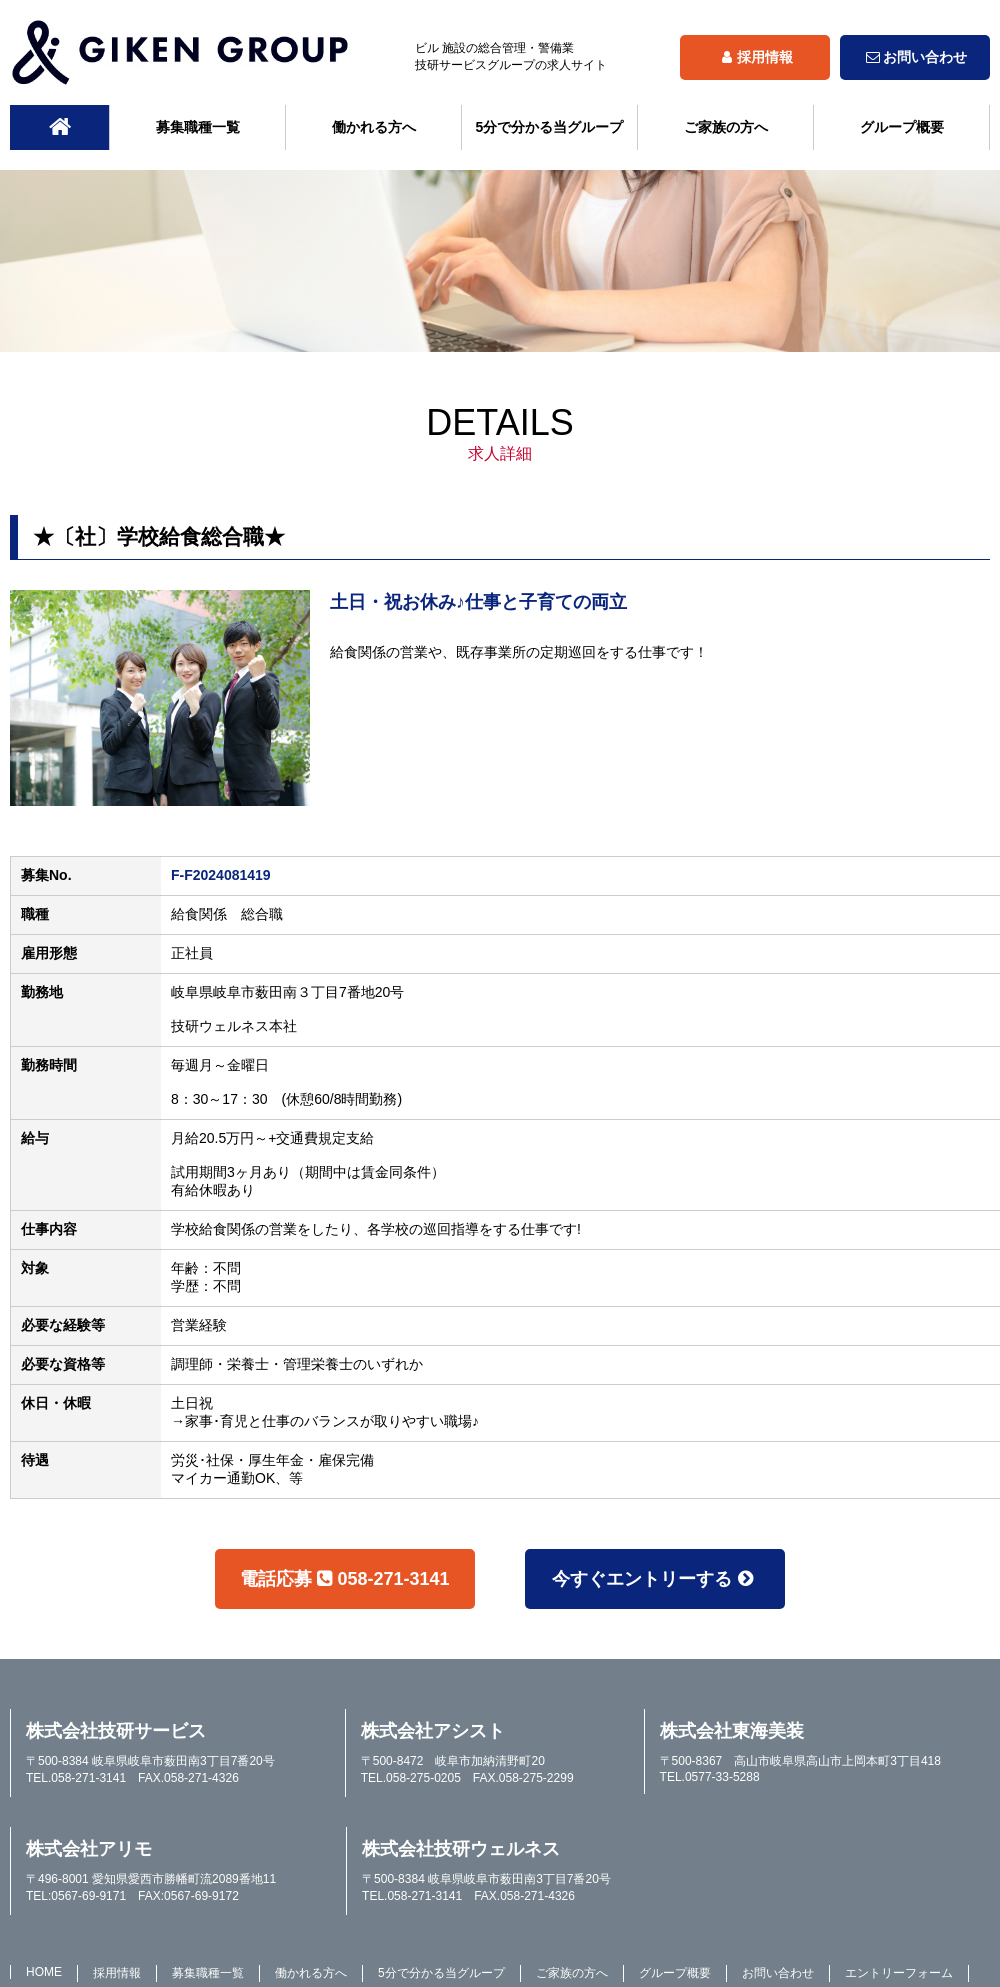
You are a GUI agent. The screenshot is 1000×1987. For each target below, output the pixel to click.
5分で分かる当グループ (550, 127)
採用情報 (755, 57)
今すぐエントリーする (654, 1579)
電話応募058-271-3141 (344, 1579)
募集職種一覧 (198, 127)
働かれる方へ (374, 127)
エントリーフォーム (899, 1973)
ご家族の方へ (726, 127)
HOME (44, 1972)
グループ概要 (902, 127)
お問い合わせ (915, 57)
